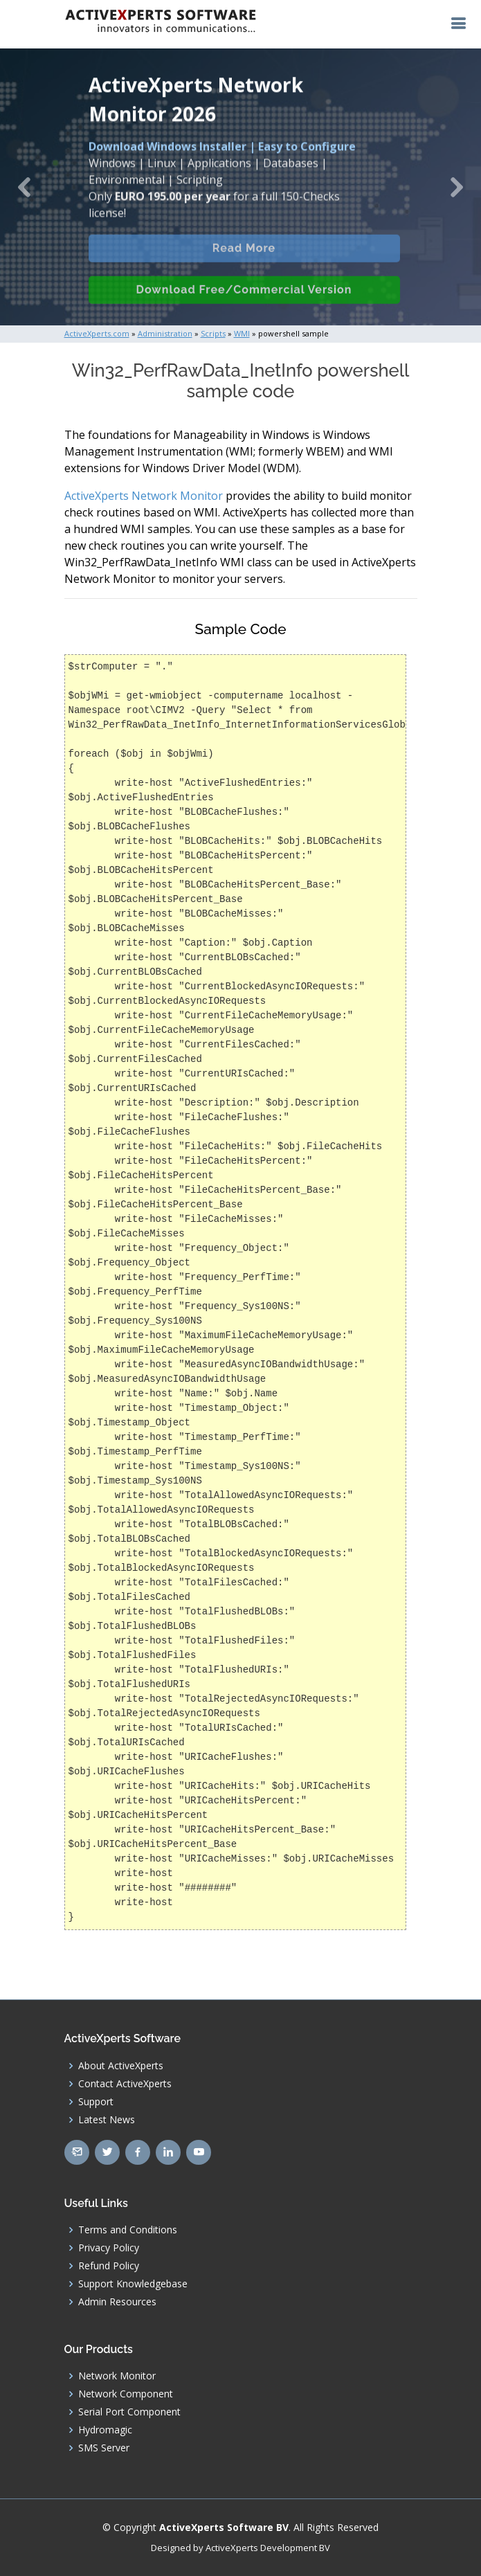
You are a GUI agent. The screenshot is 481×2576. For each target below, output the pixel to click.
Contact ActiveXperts (125, 2084)
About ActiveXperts (120, 2066)
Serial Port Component (129, 2412)
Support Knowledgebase (133, 2284)
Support (96, 2102)
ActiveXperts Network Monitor (143, 495)
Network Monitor (117, 2376)
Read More (243, 264)
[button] (24, 186)
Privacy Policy (108, 2248)
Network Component (125, 2394)
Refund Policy (108, 2266)
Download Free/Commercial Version (244, 305)
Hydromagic (105, 2430)
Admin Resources (117, 2302)
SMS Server (103, 2448)
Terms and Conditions (127, 2230)
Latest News (106, 2120)
